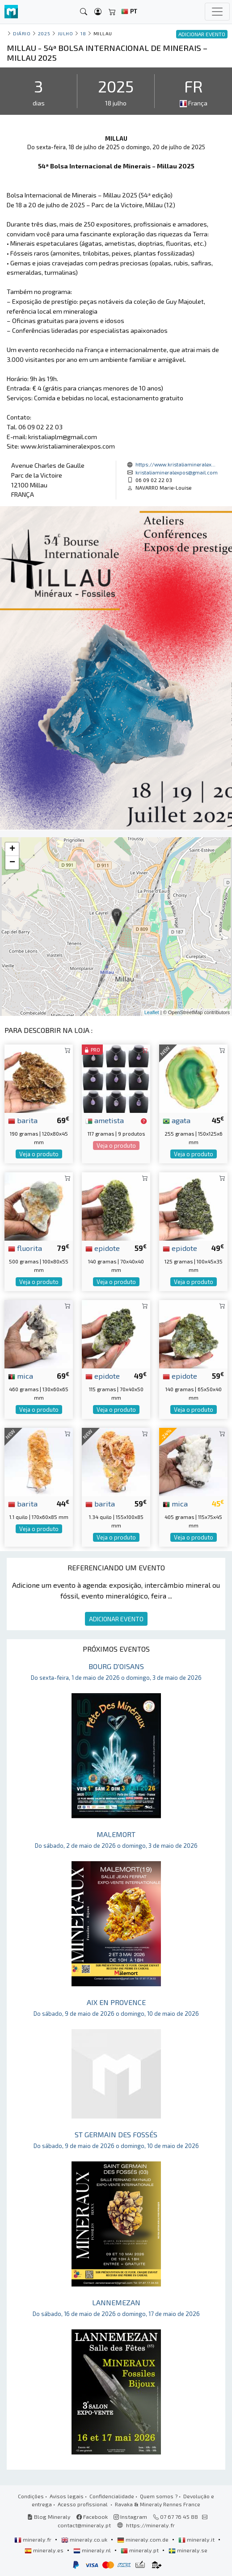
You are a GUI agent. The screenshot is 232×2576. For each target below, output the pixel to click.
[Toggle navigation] (217, 12)
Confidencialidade (111, 2496)
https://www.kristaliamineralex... (175, 464)
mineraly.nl (92, 2550)
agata (176, 1120)
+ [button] (12, 849)
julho (65, 33)
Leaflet (151, 1012)
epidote (102, 1247)
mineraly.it (197, 2539)
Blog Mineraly (49, 2516)
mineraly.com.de (143, 2539)
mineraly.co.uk (85, 2539)
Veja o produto (39, 1154)
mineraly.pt (140, 2550)
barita (23, 1120)
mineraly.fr (33, 2539)
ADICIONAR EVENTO (116, 1619)
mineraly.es (45, 2550)
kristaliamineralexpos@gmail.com (176, 472)
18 (83, 33)
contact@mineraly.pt (84, 2525)
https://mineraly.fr (150, 2525)
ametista (104, 1120)
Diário (21, 33)
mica (20, 1375)
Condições (31, 2496)
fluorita (25, 1247)
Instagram (130, 2516)
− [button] (12, 862)
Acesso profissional (83, 2504)
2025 (44, 33)
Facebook (92, 2516)
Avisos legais (67, 2496)
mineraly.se (188, 2550)
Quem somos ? (158, 2496)
